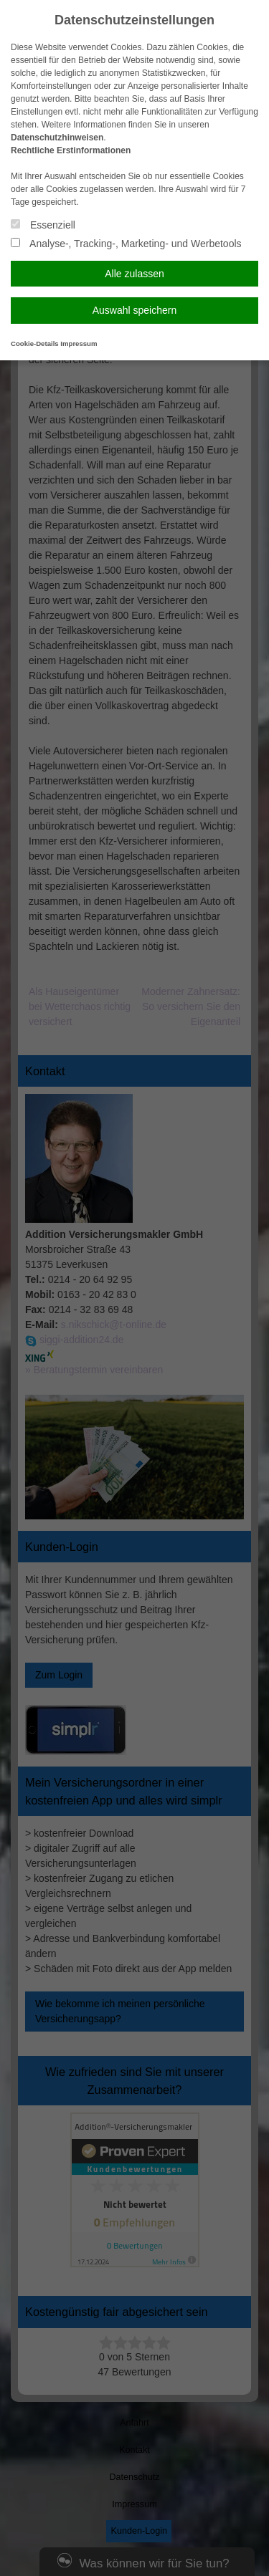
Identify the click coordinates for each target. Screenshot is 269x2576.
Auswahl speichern (135, 310)
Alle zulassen (134, 273)
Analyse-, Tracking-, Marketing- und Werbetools (126, 243)
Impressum (78, 343)
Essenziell (43, 225)
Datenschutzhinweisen (57, 138)
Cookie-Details (35, 343)
